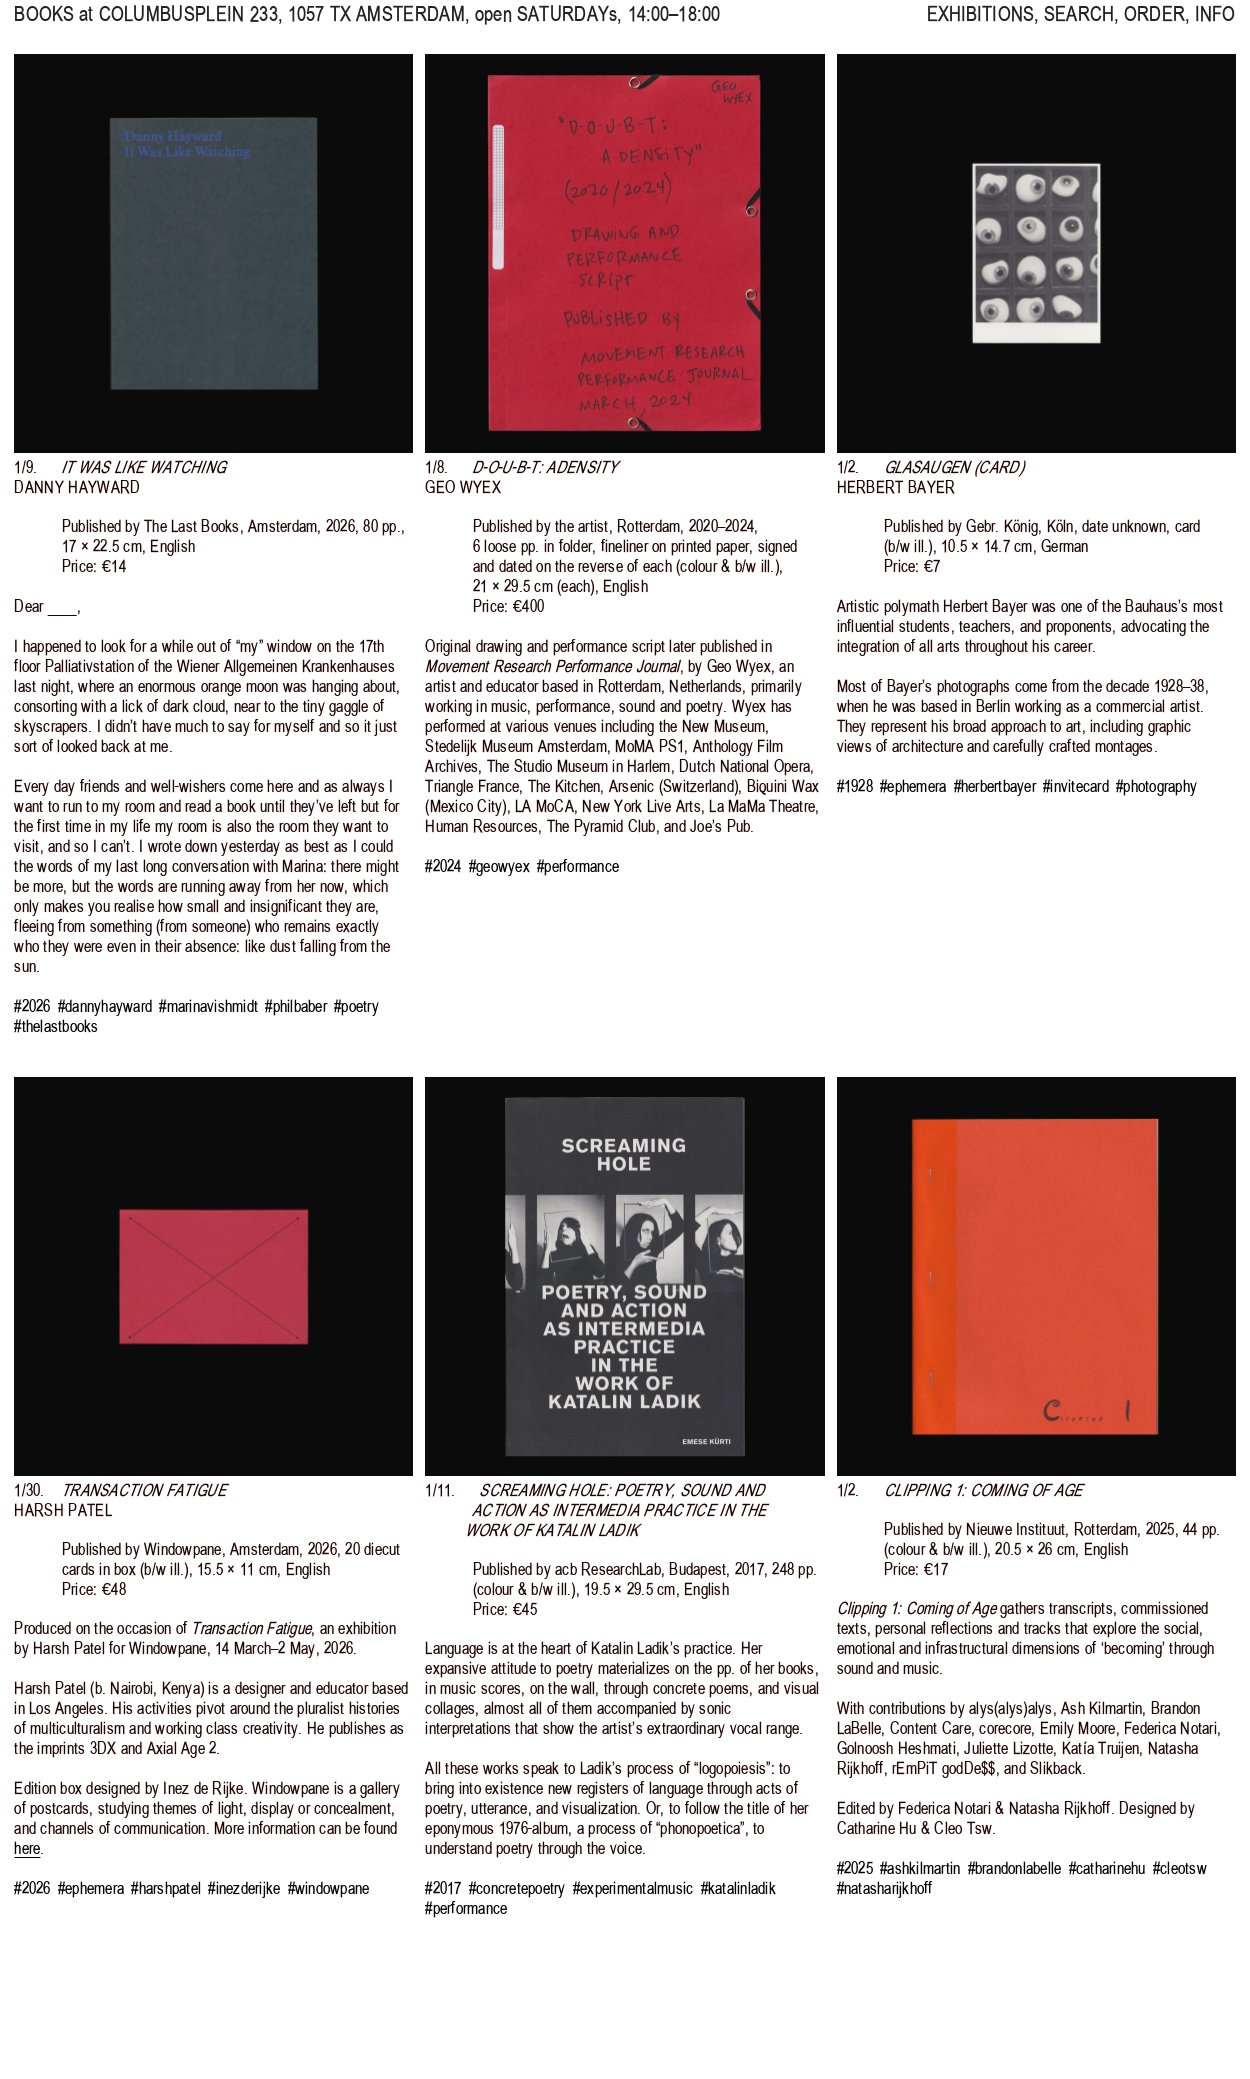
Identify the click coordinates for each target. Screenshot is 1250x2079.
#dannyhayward (105, 1006)
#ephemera (913, 786)
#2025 (855, 1868)
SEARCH (1079, 25)
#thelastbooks (56, 1026)
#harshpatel (166, 1888)
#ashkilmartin (920, 1868)
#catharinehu (1107, 1868)
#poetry (356, 1006)
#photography (1156, 786)
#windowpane (329, 1888)
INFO (1215, 25)
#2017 (443, 1888)
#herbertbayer (995, 786)
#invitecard (1076, 786)
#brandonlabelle (1015, 1868)
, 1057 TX (282, 25)
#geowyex (499, 866)
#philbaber (296, 1006)
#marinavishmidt (208, 1006)
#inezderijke (244, 1888)
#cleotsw (1180, 1868)
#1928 (855, 786)
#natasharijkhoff (885, 1888)
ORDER (1154, 25)
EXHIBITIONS (980, 25)
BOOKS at (53, 25)
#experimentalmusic (633, 1888)
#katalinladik (738, 1888)
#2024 (443, 866)
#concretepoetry (517, 1888)
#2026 (32, 1006)
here (27, 1848)
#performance (578, 866)
